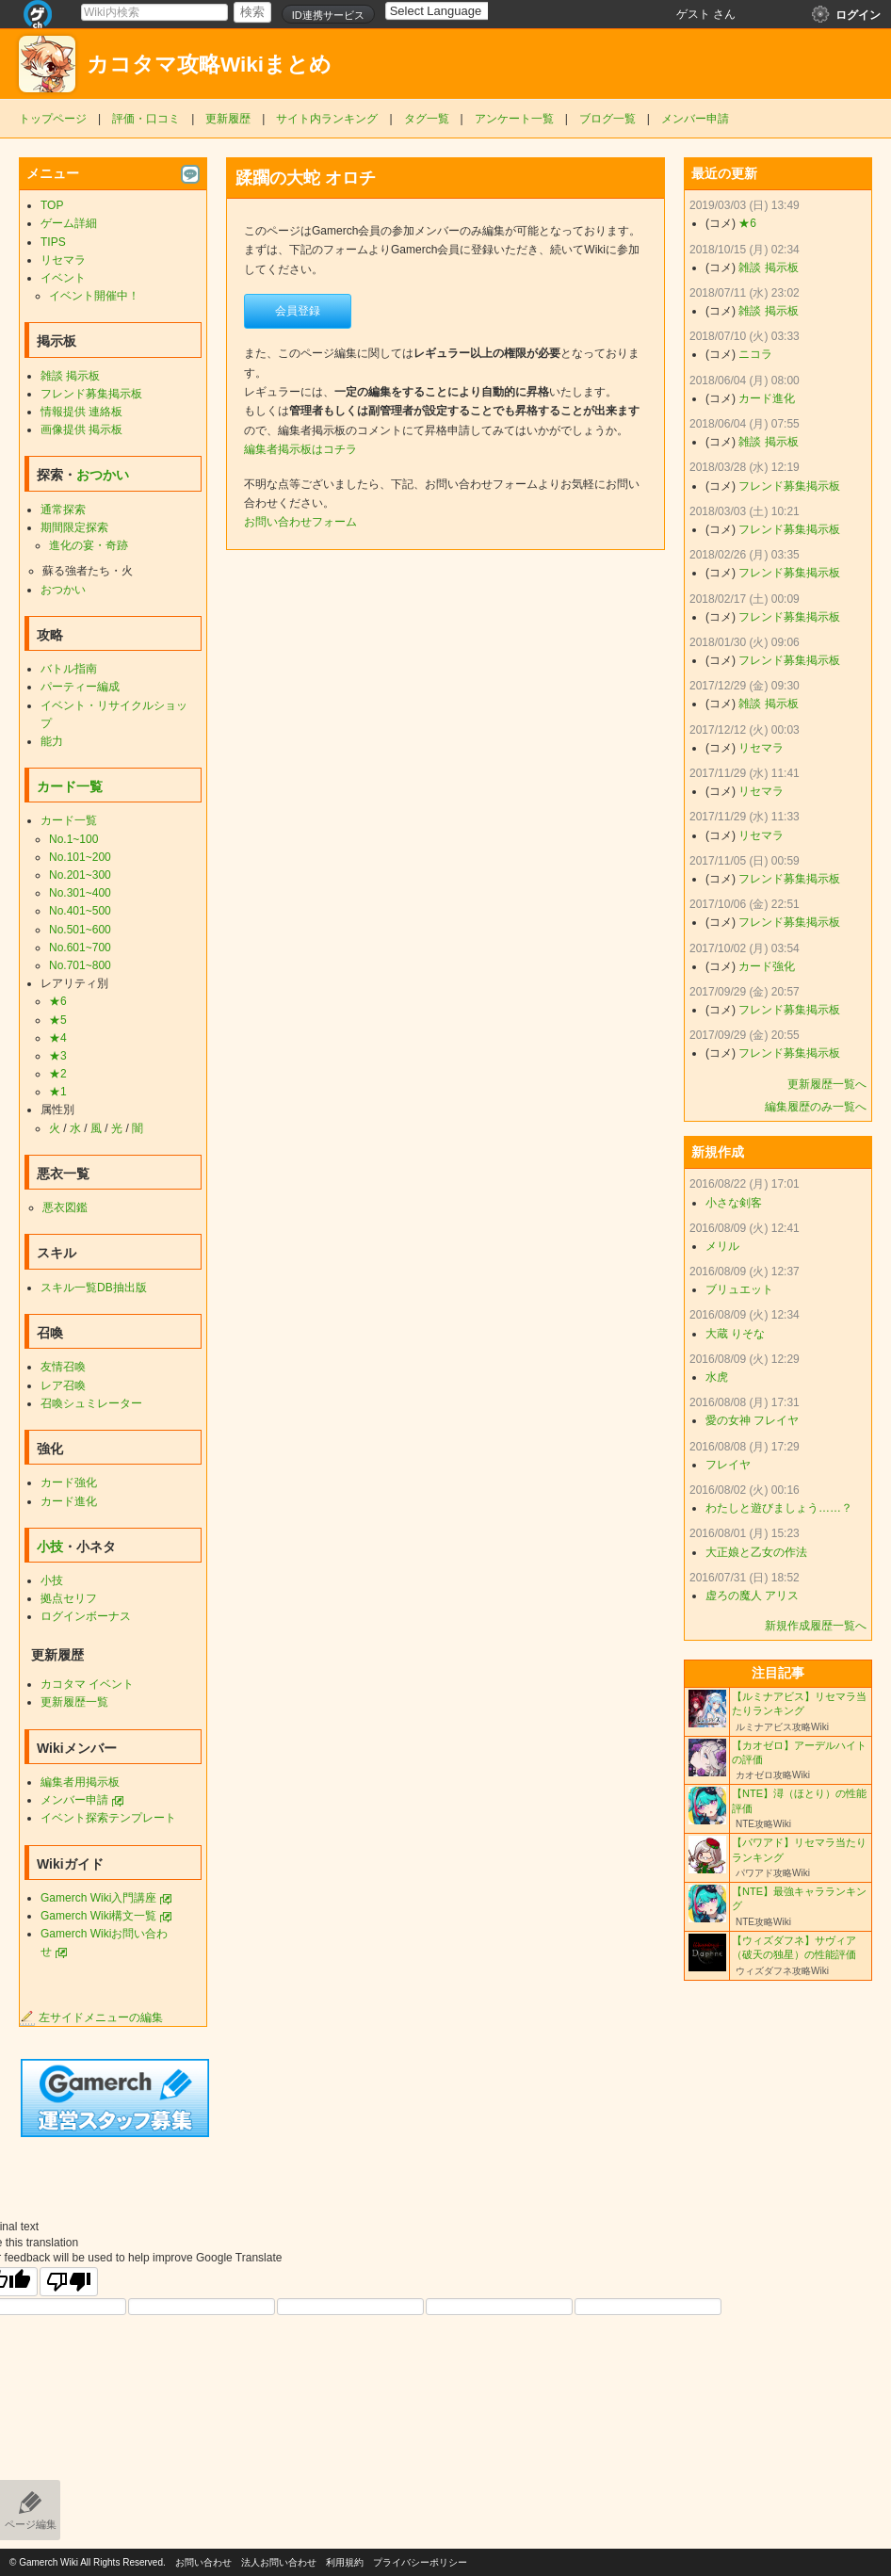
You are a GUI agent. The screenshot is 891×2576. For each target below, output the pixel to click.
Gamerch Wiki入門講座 (98, 1897)
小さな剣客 (733, 1202)
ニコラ (755, 354)
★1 (58, 1091)
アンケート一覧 (514, 118)
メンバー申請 (695, 118)
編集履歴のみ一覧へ (816, 1106)
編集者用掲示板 (80, 1782)
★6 (58, 1001)
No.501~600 (80, 929)
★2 (58, 1073)
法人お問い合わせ (278, 2562)
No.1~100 (73, 839)
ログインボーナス (85, 1616)
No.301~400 (80, 892)
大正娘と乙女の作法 (756, 1552)
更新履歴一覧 (74, 1702)
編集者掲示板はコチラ (300, 449)
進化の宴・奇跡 (88, 545)
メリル (722, 1246)
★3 (58, 1055)
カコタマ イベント (87, 1684)
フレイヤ (728, 1464)
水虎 (716, 1377)
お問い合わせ (203, 2562)
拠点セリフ (68, 1598)
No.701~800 (80, 965)
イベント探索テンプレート (108, 1817)
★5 (58, 1020)
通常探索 (63, 509)
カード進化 (68, 1501)
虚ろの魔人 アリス (752, 1595)
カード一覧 (70, 786)
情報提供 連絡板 (81, 411)
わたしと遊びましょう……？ (778, 1508)
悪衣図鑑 (65, 1207)
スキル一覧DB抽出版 (93, 1287)
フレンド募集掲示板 (91, 393)
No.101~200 (80, 857)
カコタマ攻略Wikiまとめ (209, 64)
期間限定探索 (74, 527)
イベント (63, 277)
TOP (51, 205)
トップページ (53, 118)
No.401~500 (80, 910)
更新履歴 (228, 118)
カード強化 (68, 1482)
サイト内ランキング (327, 118)
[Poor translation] (69, 2281)
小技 (50, 1546)
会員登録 (297, 310)
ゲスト (693, 14)
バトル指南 (68, 668)
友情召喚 (63, 1366)
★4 (58, 1038)
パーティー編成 (80, 686)
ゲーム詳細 (68, 223)
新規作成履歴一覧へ (816, 1625)
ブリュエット (739, 1289)
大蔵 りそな (735, 1333)
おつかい (102, 474)
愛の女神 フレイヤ (752, 1420)
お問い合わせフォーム (300, 521)
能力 (51, 741)
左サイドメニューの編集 (91, 2017)
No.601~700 (80, 947)
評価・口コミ (146, 118)
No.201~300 (80, 875)
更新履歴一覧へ (827, 1084)
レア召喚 (63, 1385)
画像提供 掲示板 (81, 429)
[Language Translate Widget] (452, 11)
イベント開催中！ (94, 295)
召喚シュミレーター (91, 1403)
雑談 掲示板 (70, 375)
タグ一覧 (426, 118)
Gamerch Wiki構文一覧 (98, 1915)
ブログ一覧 (607, 118)
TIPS (53, 242)
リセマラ (63, 260)
